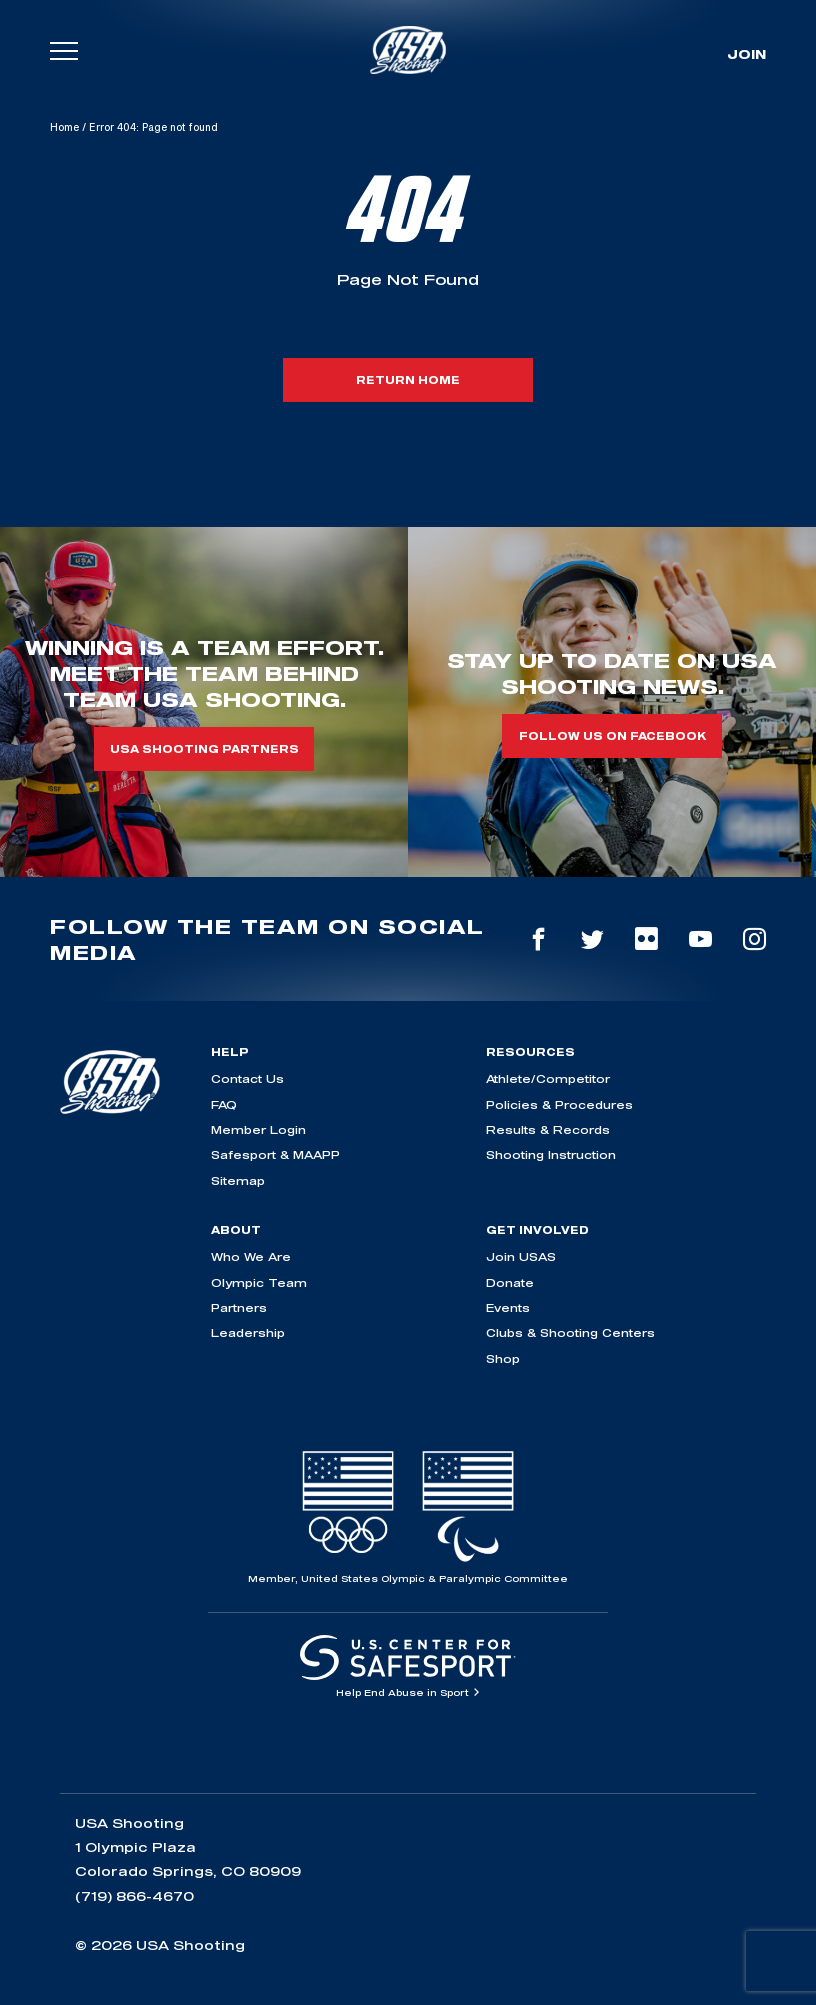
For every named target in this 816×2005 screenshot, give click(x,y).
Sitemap (238, 1180)
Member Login (258, 1129)
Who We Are (251, 1256)
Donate (510, 1282)
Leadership (248, 1332)
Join (746, 54)
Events (508, 1307)
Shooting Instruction (551, 1154)
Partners (239, 1307)
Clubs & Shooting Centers (570, 1332)
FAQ (224, 1104)
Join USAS (521, 1256)
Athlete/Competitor (548, 1078)
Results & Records (548, 1129)
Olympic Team (259, 1282)
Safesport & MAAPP (275, 1154)
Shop (503, 1358)
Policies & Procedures (559, 1104)
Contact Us (247, 1078)
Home (64, 127)
